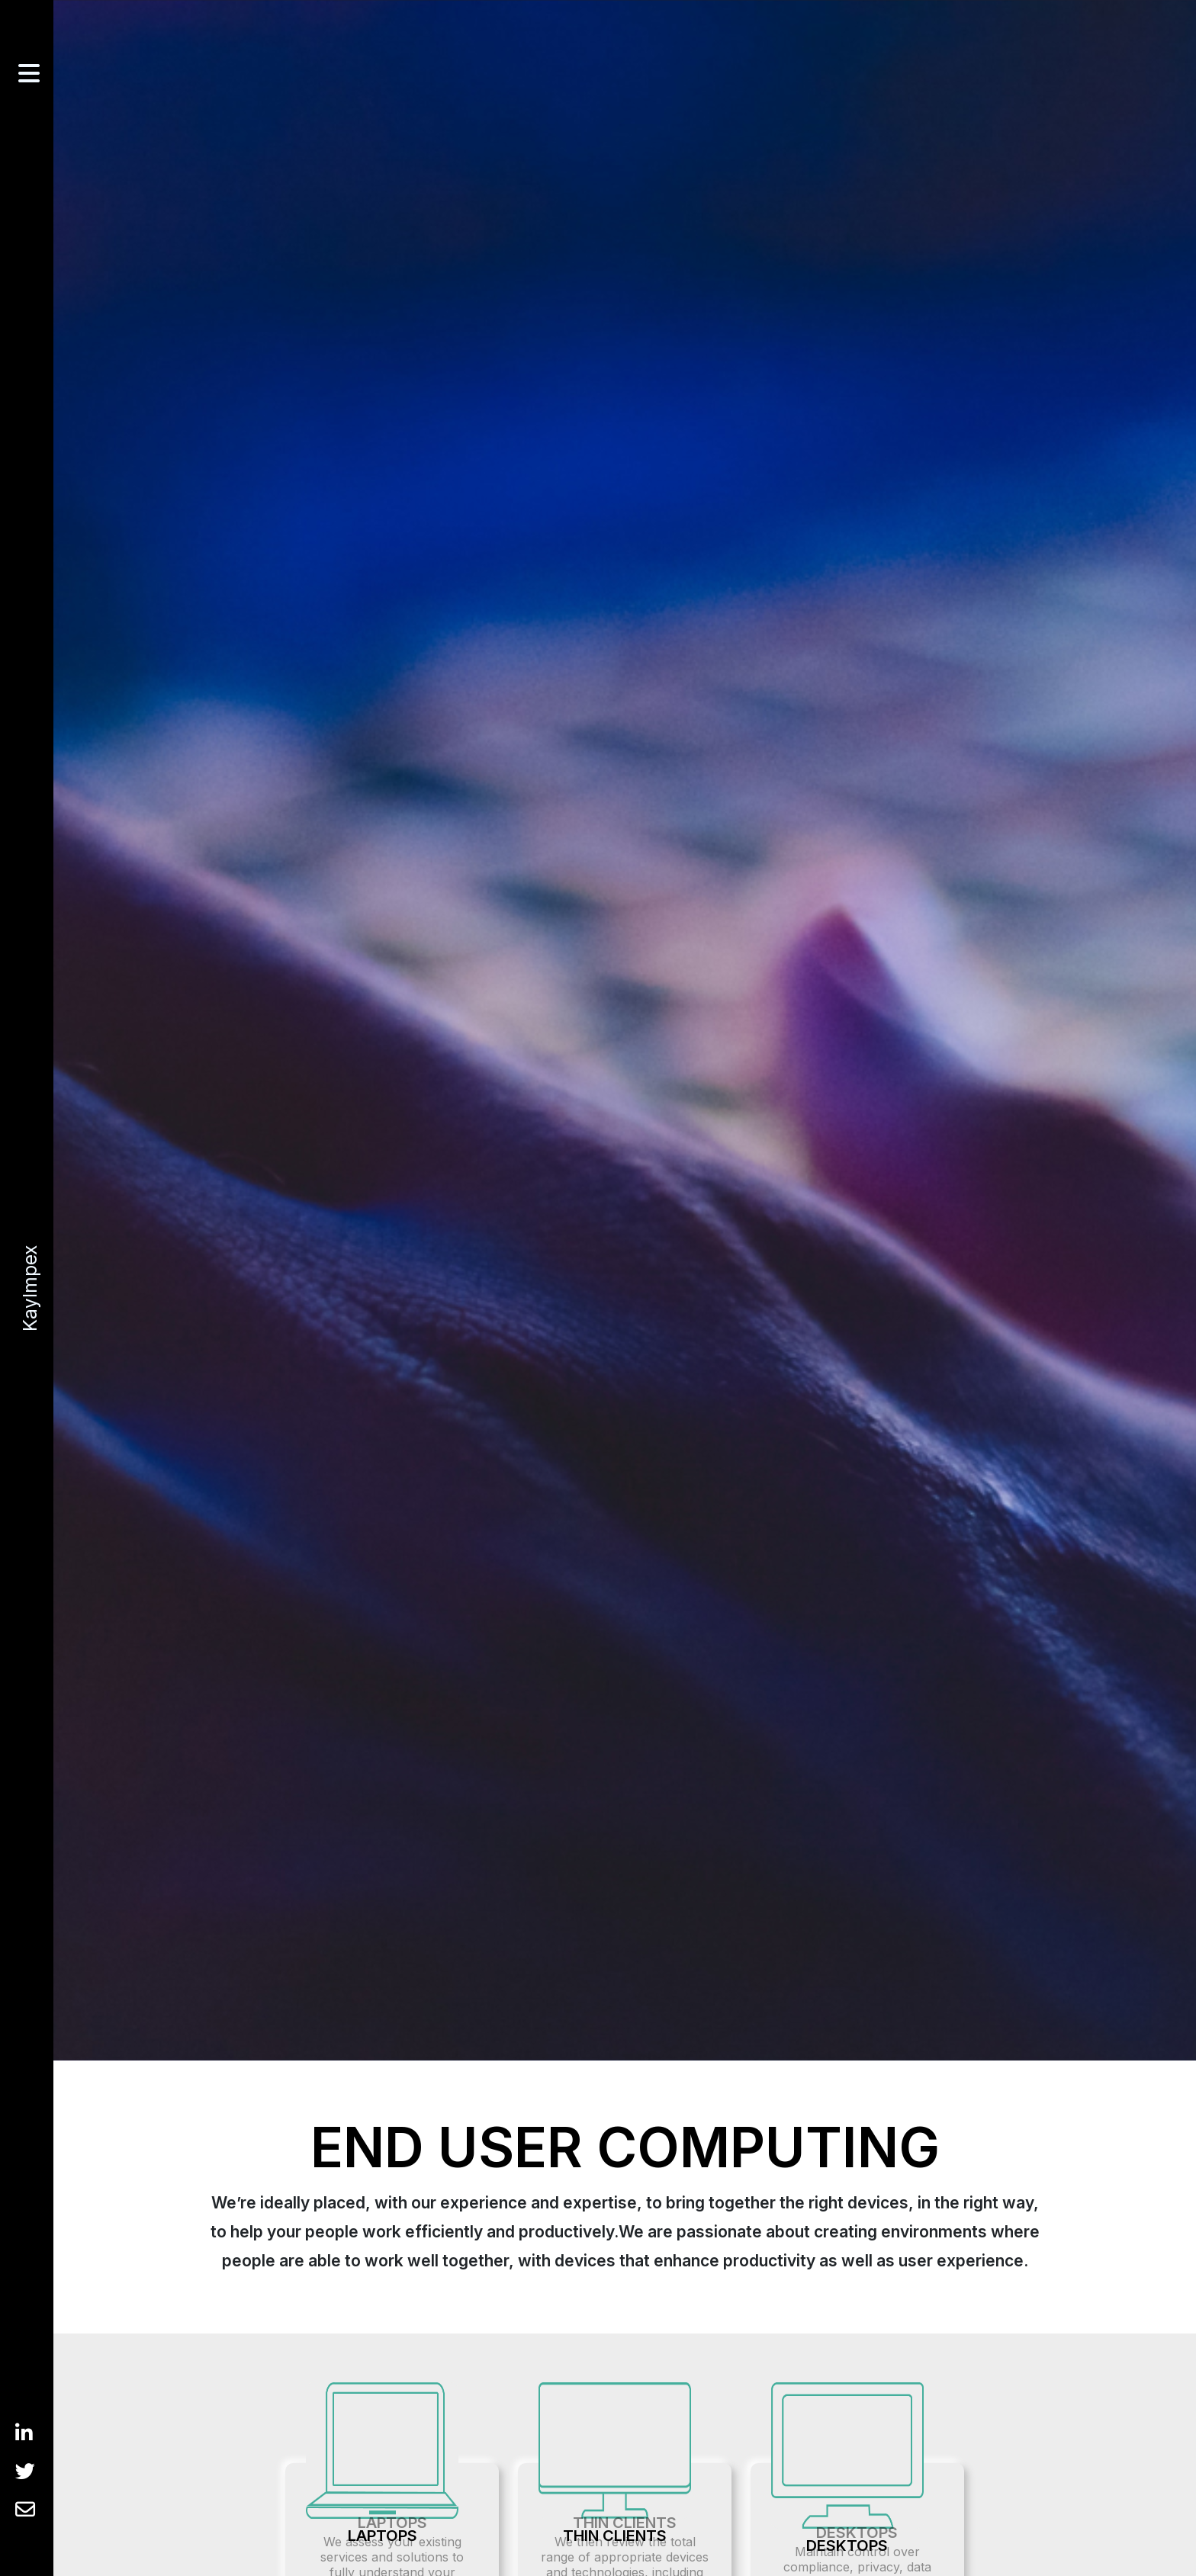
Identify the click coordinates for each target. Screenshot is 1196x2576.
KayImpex (27, 1288)
